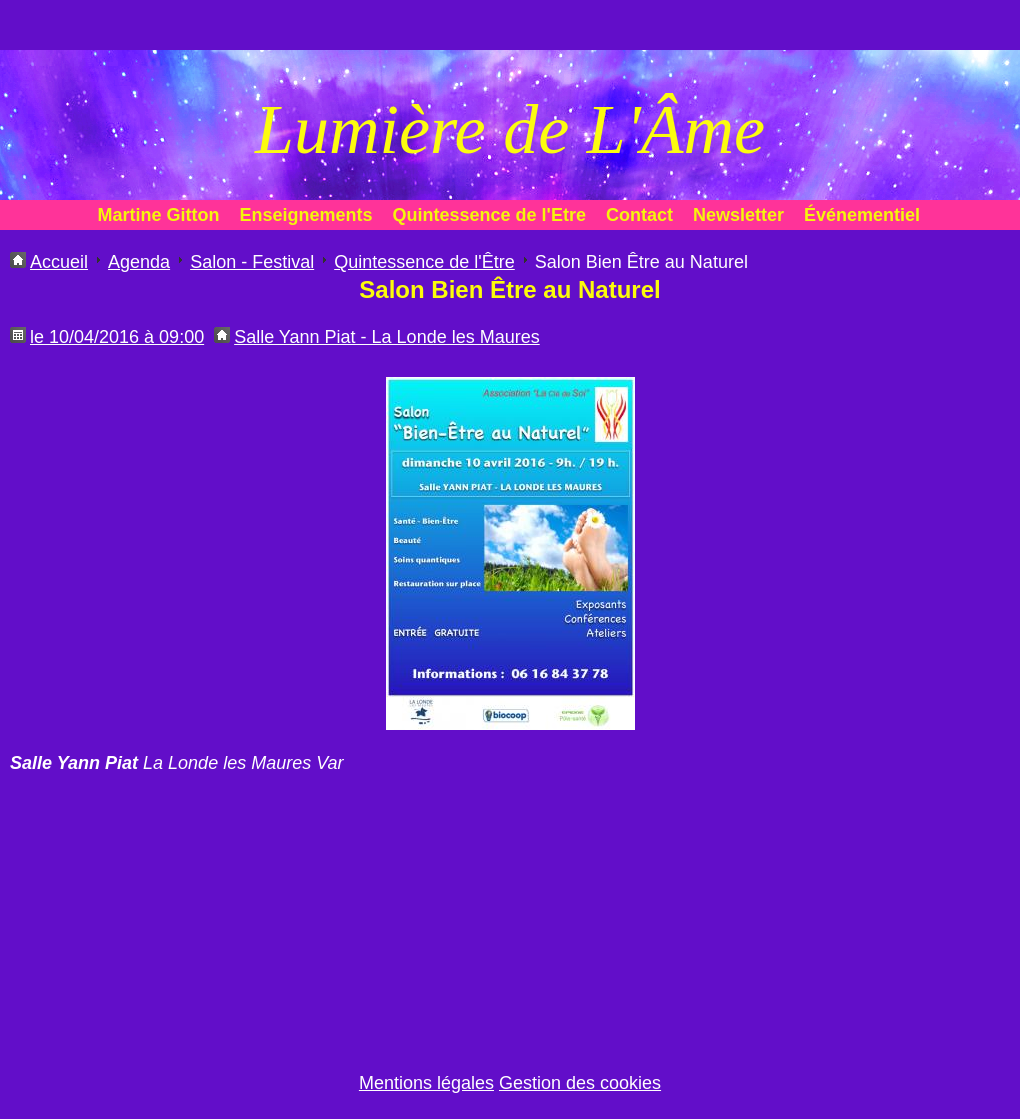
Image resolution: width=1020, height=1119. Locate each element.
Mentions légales (426, 1083)
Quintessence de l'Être (424, 262)
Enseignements (306, 215)
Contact (639, 215)
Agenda (139, 262)
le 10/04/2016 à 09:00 (117, 337)
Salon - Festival (252, 262)
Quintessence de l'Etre (489, 215)
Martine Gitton (159, 215)
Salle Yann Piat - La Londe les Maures (387, 337)
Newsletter (738, 215)
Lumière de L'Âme (510, 129)
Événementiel (862, 215)
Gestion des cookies (580, 1083)
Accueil (59, 262)
